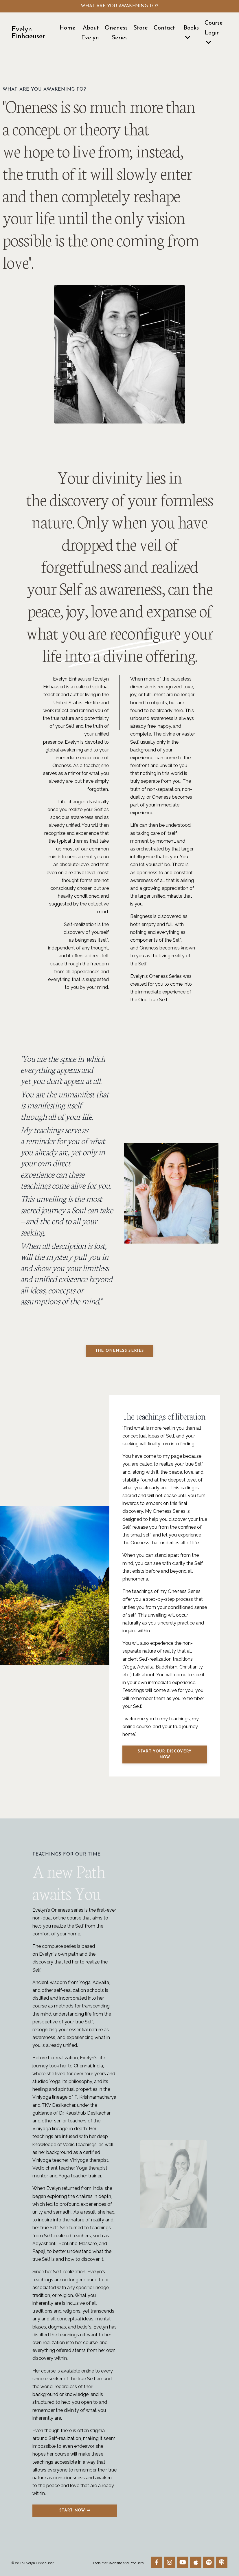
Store (140, 28)
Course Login (214, 32)
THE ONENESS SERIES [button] (119, 1351)
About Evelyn (90, 33)
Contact (164, 28)
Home (68, 28)
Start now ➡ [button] (74, 2510)
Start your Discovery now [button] (165, 1754)
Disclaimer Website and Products (117, 2563)
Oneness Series (116, 33)
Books (191, 33)
